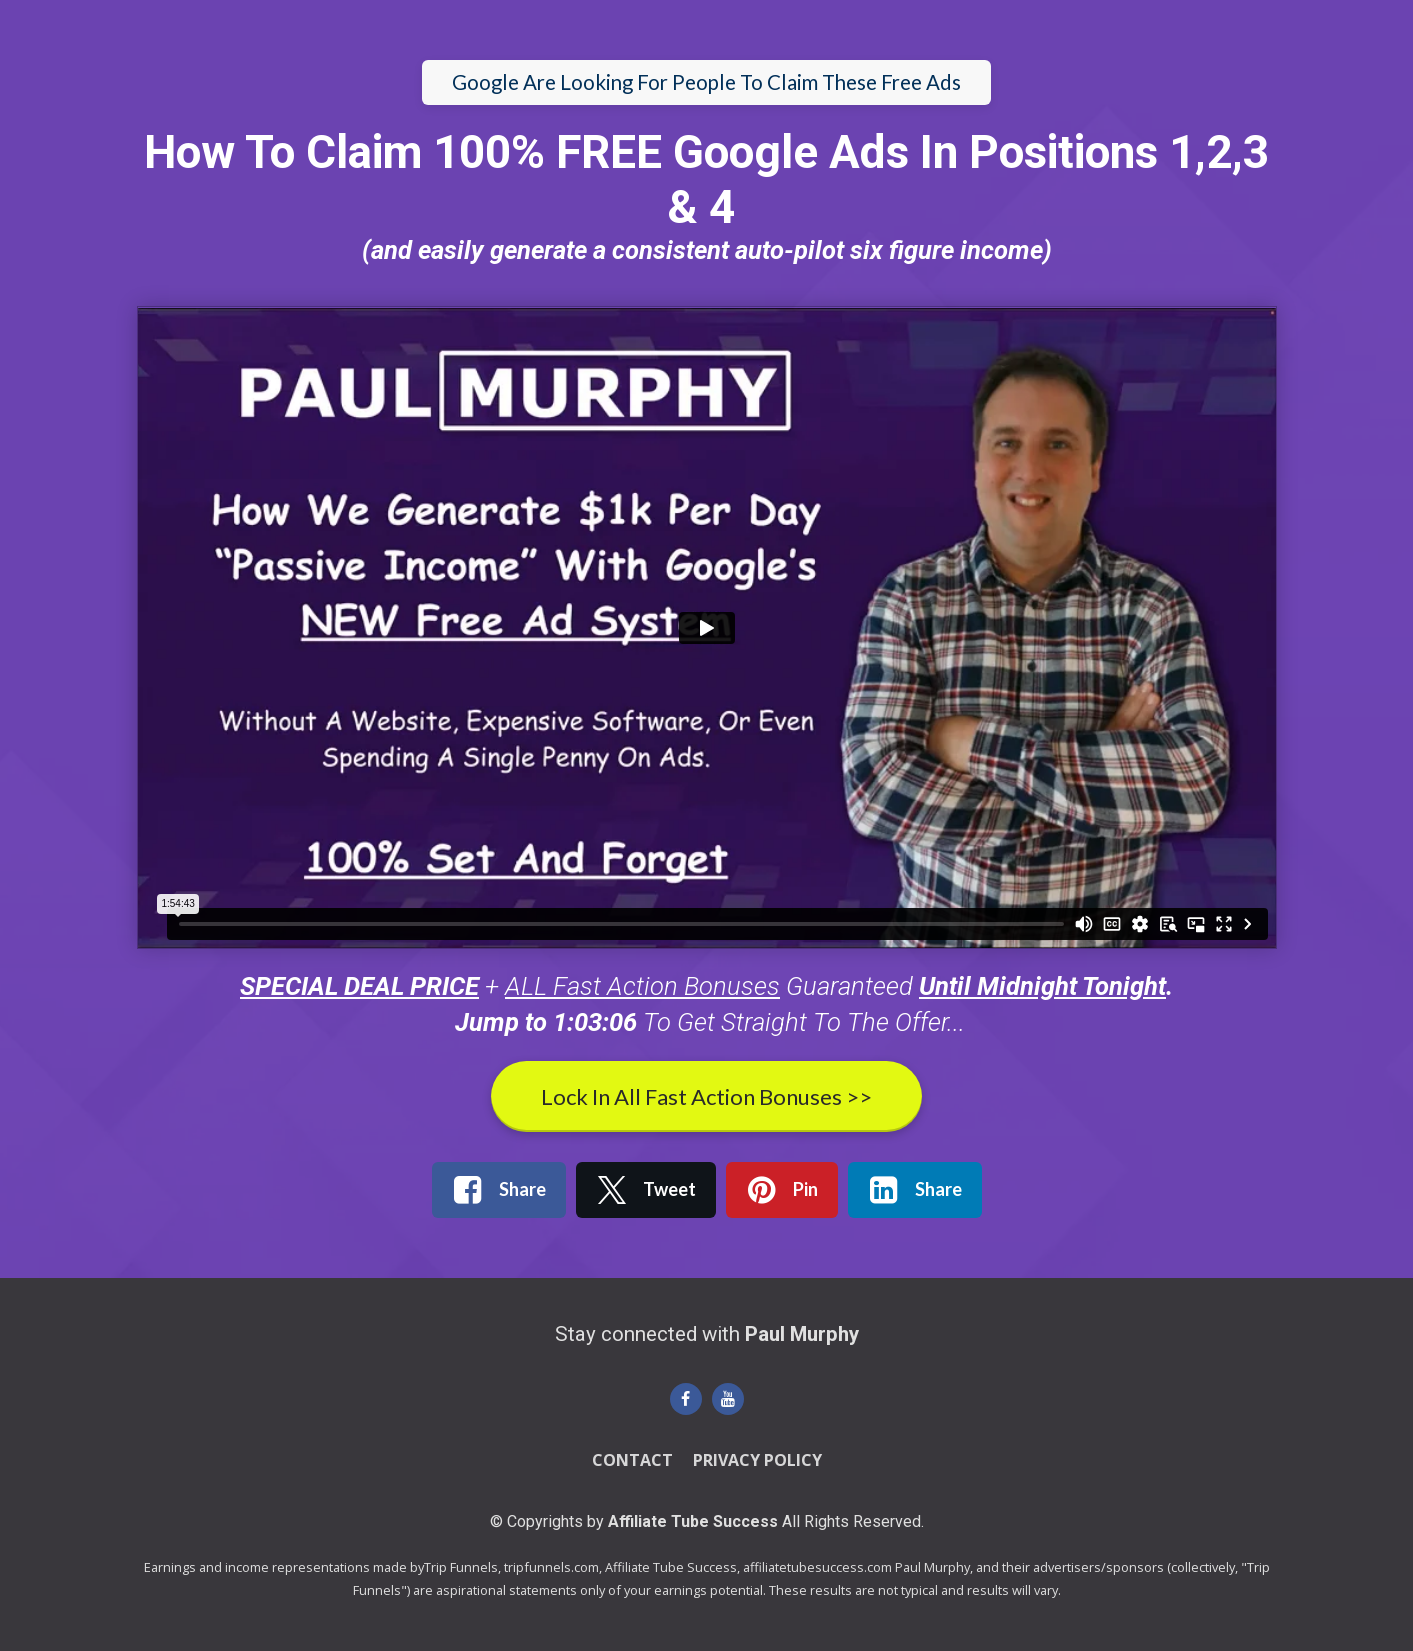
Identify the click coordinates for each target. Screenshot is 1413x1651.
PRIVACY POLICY (757, 1461)
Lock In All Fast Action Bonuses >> (706, 1096)
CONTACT (632, 1461)
